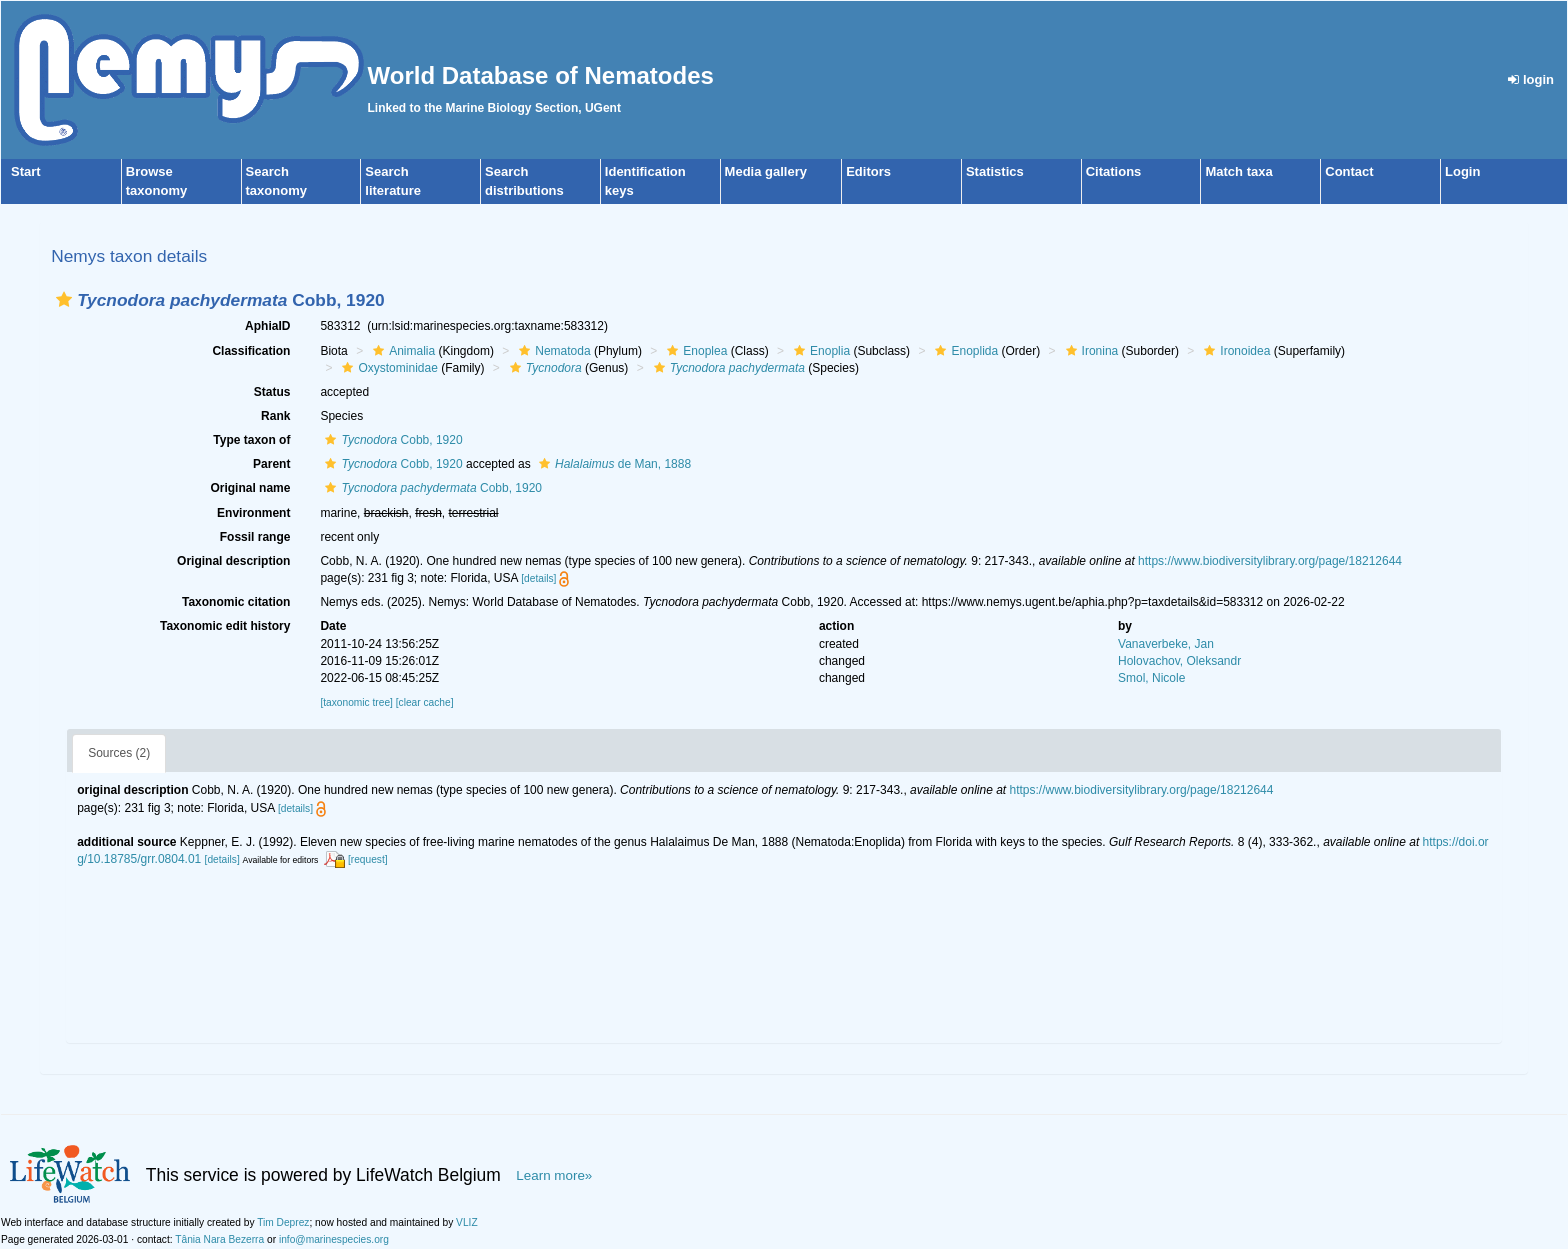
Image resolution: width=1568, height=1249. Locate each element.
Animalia (401, 351)
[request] (368, 859)
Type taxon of (251, 440)
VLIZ (467, 1222)
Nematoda (552, 351)
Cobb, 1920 (391, 440)
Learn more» (554, 1175)
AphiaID (267, 326)
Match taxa (1238, 171)
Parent (271, 464)
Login (1462, 171)
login (1531, 79)
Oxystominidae (387, 368)
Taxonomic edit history (225, 626)
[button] (64, 299)
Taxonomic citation (236, 602)
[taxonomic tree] (356, 702)
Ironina (1090, 351)
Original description (233, 561)
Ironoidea (1234, 351)
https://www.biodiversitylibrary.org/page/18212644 (1270, 561)
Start (26, 171)
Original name (250, 488)
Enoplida (964, 351)
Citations (1114, 171)
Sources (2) (119, 753)
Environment (253, 513)
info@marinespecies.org (334, 1239)
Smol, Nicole (1151, 678)
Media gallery (766, 171)
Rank (275, 416)
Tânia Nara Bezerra (219, 1239)
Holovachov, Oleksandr (1179, 661)
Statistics (995, 171)
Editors (868, 171)
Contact (1349, 171)
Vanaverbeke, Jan (1166, 644)
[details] (538, 578)
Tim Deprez (283, 1222)
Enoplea (694, 351)
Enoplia (819, 351)
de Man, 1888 (612, 464)
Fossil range (255, 537)
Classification (251, 351)
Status (272, 392)
